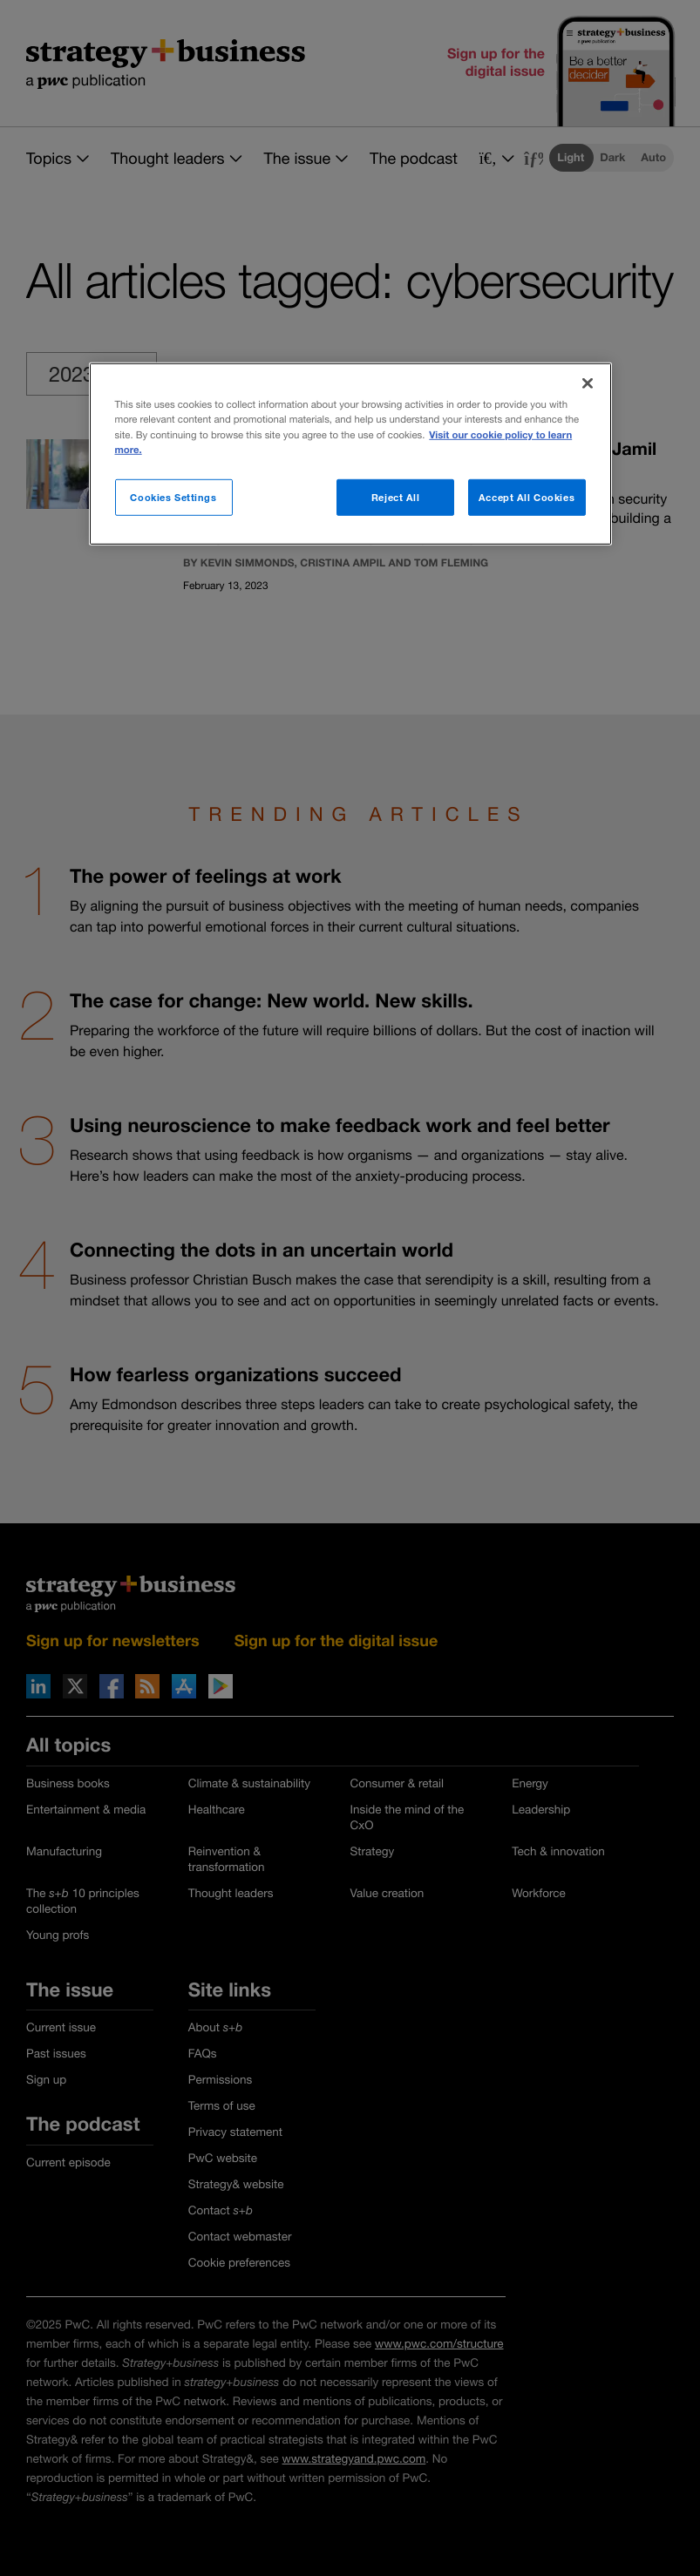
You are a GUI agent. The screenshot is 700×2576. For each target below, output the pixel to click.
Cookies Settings (173, 496)
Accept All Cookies (526, 496)
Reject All (395, 496)
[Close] (587, 383)
